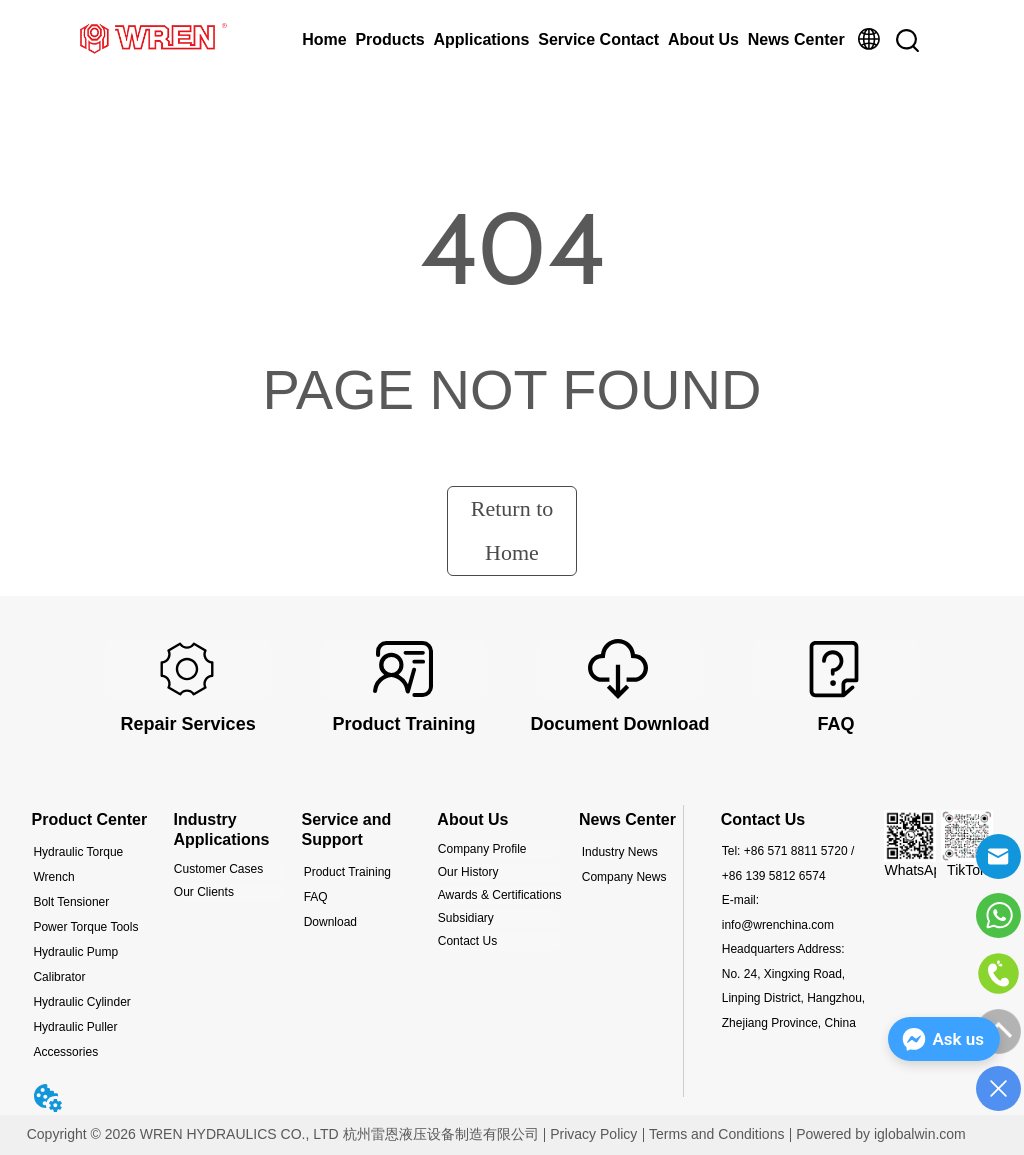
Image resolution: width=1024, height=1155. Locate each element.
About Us (703, 39)
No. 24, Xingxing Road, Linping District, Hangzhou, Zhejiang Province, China (793, 998)
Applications (481, 39)
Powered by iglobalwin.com (881, 1134)
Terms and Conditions (716, 1134)
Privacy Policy (593, 1134)
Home (324, 39)
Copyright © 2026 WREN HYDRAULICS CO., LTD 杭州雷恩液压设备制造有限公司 (283, 1134)
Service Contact (598, 39)
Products (389, 39)
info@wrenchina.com (778, 925)
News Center (796, 39)
